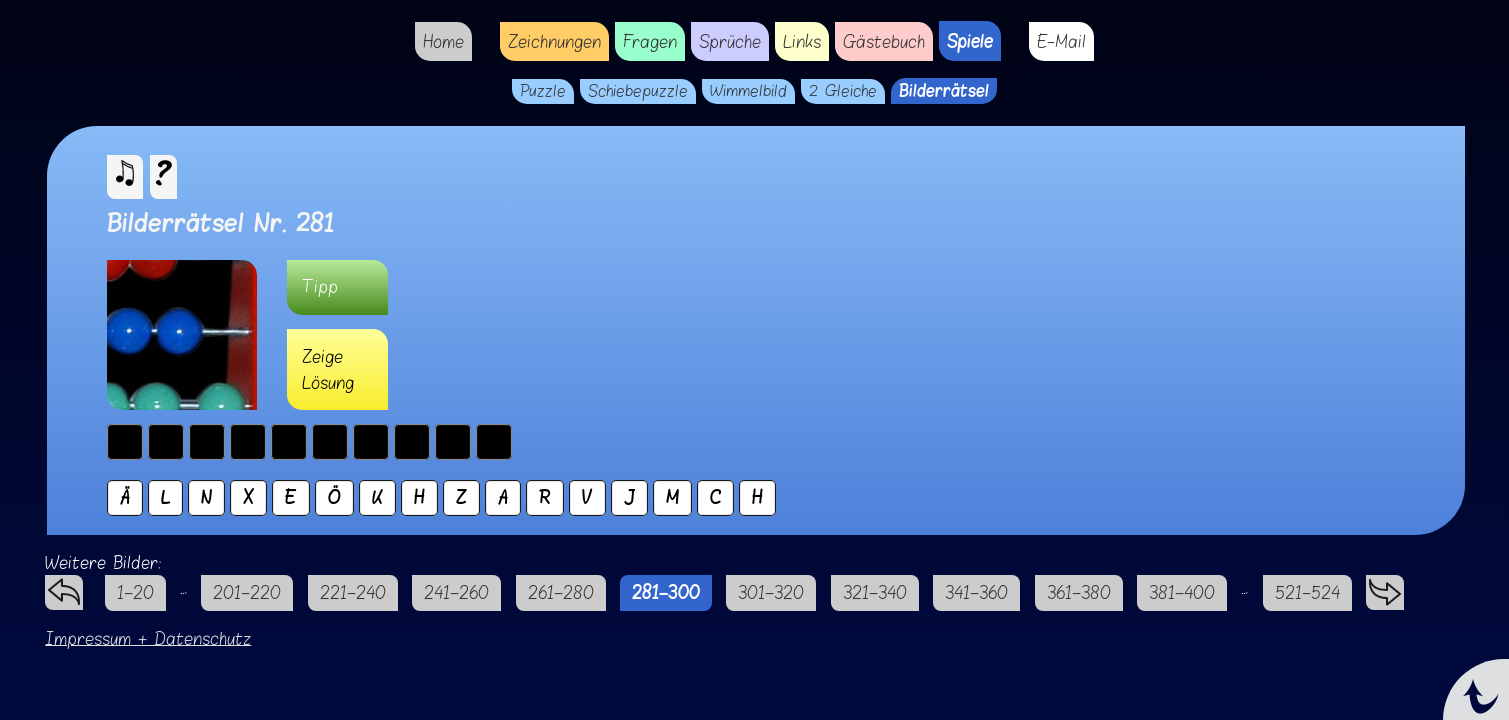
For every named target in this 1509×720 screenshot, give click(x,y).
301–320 (771, 592)
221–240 (353, 592)
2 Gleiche (843, 91)
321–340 (875, 592)
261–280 (561, 592)
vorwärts (1385, 587)
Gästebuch (884, 41)
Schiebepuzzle (638, 91)
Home (443, 41)
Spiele (970, 41)
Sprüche (730, 41)
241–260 (456, 592)
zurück (64, 587)
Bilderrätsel (944, 91)
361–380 (1079, 592)
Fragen (650, 41)
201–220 (247, 592)
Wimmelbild (748, 91)
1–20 (135, 592)
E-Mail (1061, 41)
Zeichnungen (554, 41)
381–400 (1182, 592)
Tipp (320, 286)
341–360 (976, 592)
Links (802, 41)
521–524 (1307, 592)
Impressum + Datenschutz (148, 638)
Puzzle (543, 91)
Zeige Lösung (328, 369)
